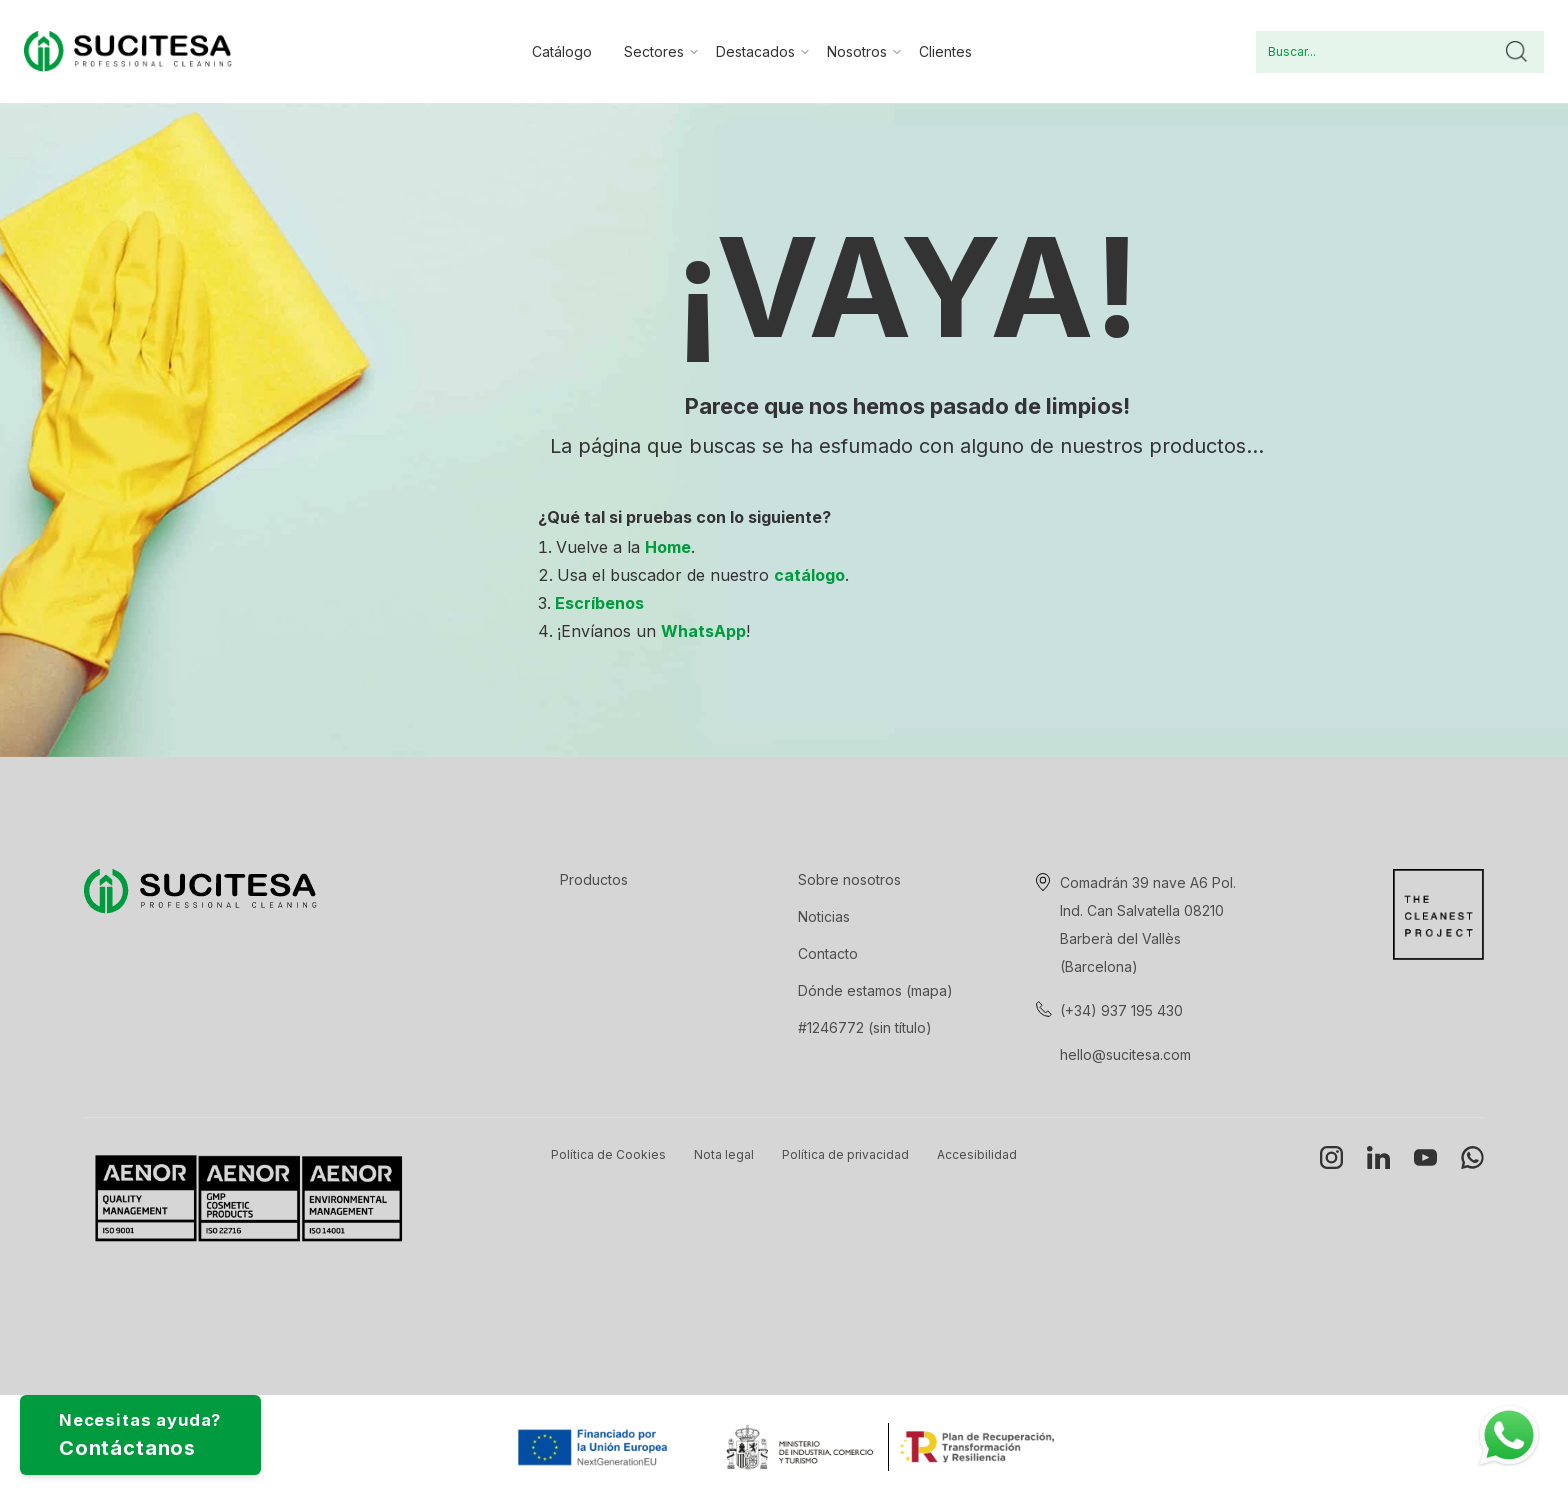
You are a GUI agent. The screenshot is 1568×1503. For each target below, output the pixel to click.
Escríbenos (599, 603)
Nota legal (724, 1154)
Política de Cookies (608, 1154)
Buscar (1516, 52)
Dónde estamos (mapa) (875, 990)
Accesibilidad (977, 1154)
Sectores (654, 51)
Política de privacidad (845, 1154)
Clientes (945, 51)
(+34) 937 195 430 (1121, 1010)
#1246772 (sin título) (865, 1027)
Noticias (824, 916)
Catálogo (562, 51)
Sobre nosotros (849, 879)
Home (668, 547)
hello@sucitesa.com (1125, 1054)
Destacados (755, 51)
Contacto (828, 953)
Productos (594, 879)
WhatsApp (703, 631)
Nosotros (857, 51)
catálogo (809, 575)
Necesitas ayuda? (175, 1425)
